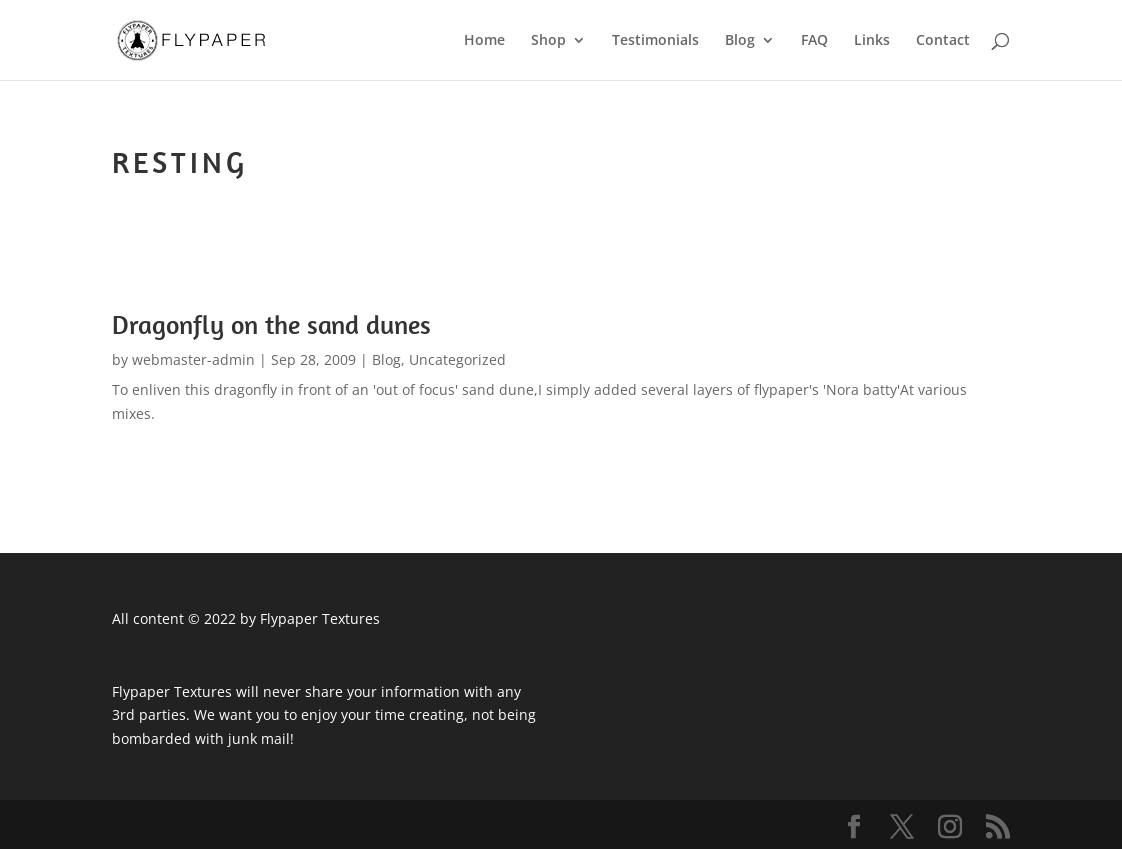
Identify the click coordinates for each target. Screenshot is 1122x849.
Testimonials (655, 41)
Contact (943, 41)
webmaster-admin (193, 359)
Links (872, 41)
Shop (548, 41)
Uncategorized (457, 359)
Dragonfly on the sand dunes (271, 324)
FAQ (814, 41)
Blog (740, 41)
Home (484, 41)
